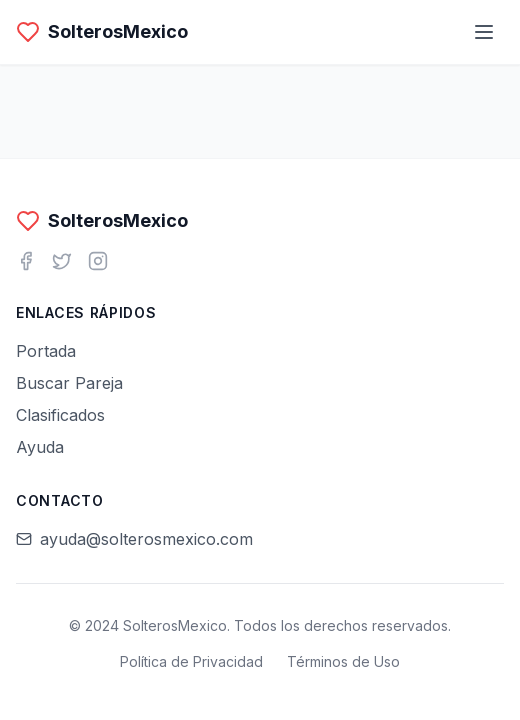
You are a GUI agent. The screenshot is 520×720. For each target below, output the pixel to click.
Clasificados (60, 415)
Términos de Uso (343, 661)
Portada (46, 351)
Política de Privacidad (191, 661)
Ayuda (40, 447)
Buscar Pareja (69, 383)
